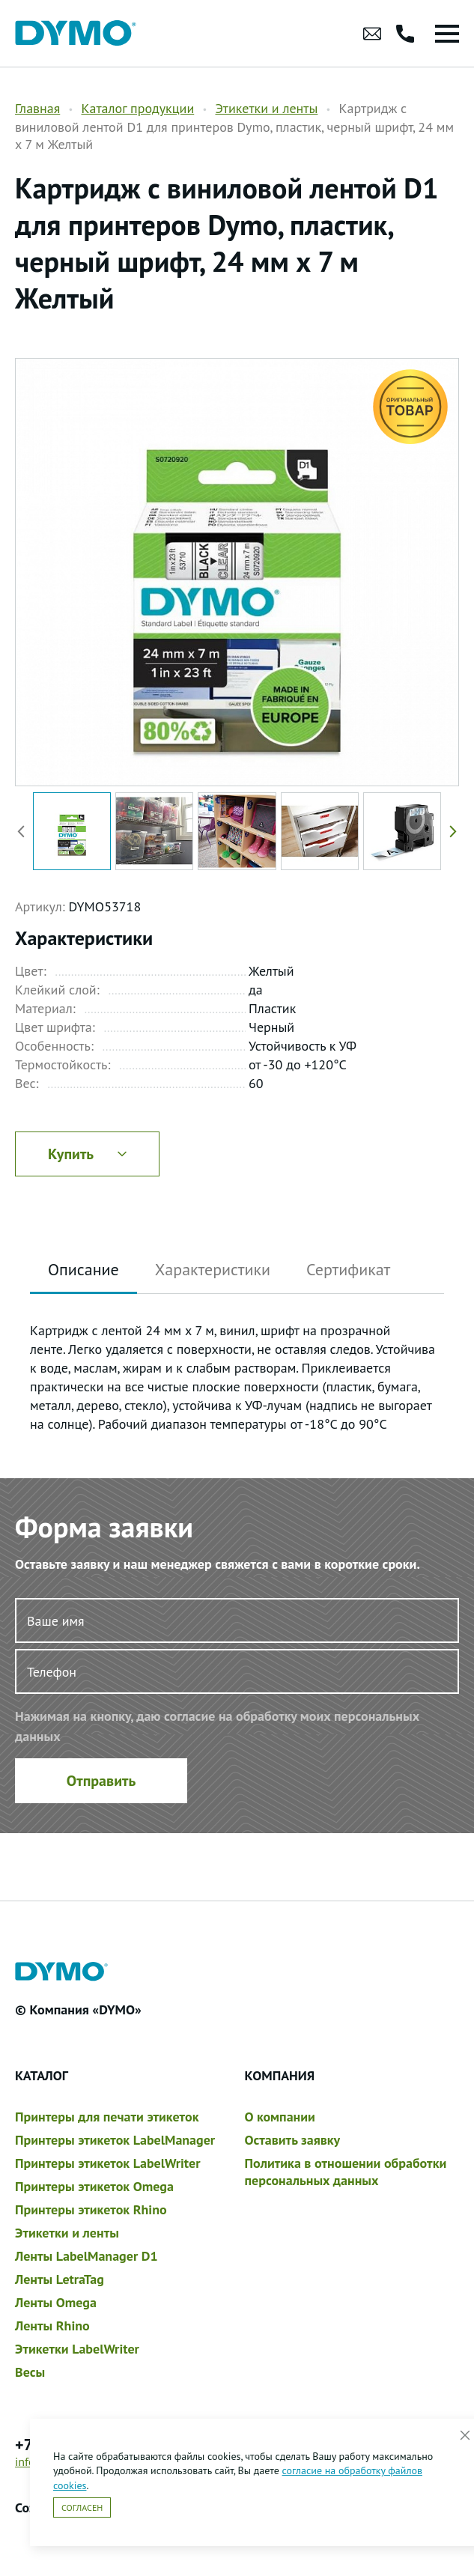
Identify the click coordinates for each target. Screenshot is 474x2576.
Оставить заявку (293, 2139)
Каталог (41, 2075)
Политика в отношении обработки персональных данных (346, 2171)
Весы (30, 2372)
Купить (87, 1154)
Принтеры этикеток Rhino (91, 2209)
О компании (280, 2116)
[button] (450, 831)
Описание (83, 1269)
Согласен (82, 2507)
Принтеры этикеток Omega (94, 2186)
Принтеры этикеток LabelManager (115, 2139)
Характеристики (212, 1269)
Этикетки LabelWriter (77, 2348)
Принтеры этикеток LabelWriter (107, 2163)
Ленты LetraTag (59, 2279)
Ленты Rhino (52, 2325)
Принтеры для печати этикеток (106, 2116)
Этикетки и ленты (266, 108)
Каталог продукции (137, 108)
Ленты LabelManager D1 (86, 2255)
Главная (37, 108)
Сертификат (348, 1269)
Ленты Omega (56, 2302)
